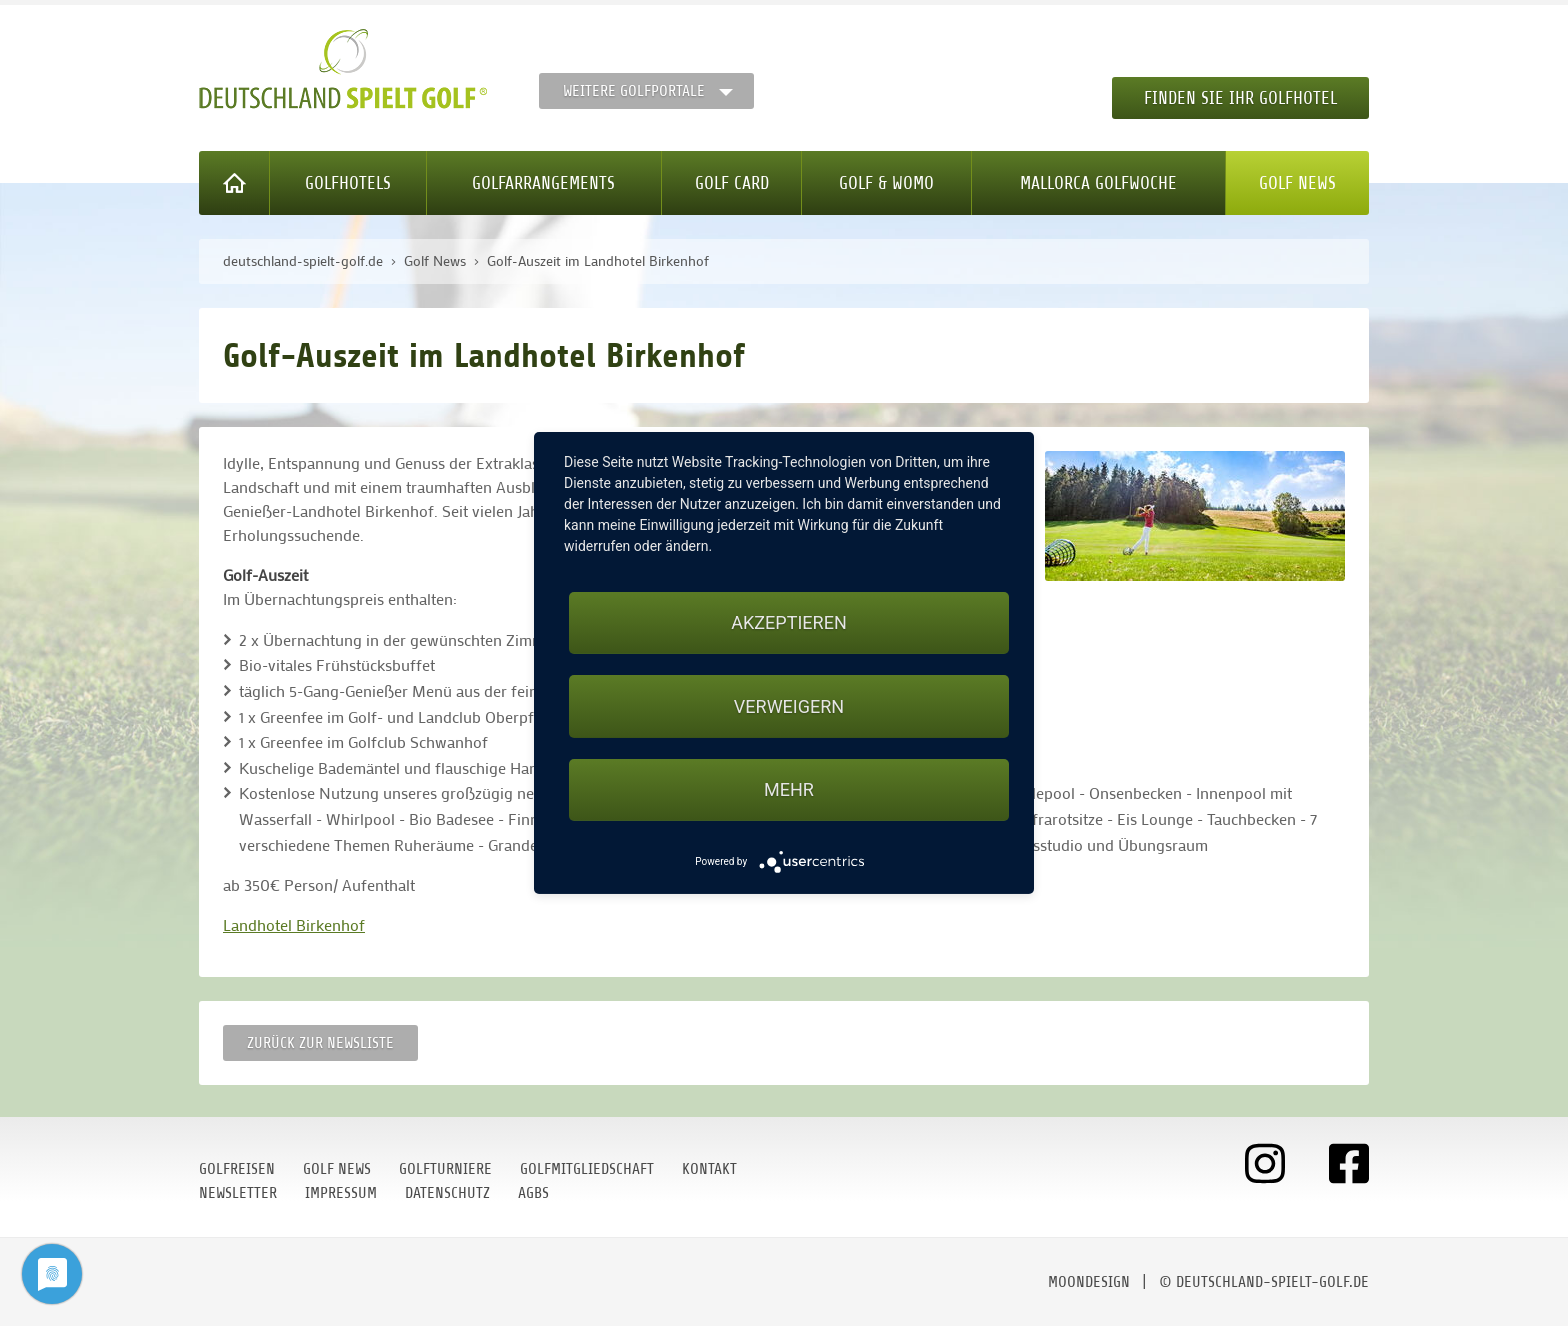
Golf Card (732, 183)
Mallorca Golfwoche (1098, 183)
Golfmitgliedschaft (587, 1169)
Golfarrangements (543, 183)
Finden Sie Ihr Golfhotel (1240, 98)
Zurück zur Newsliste (320, 1043)
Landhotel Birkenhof (294, 924)
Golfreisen (237, 1169)
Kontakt (709, 1169)
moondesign (1089, 1282)
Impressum (341, 1193)
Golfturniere (445, 1169)
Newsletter (238, 1193)
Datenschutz (447, 1193)
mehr (789, 789)
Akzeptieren (788, 622)
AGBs (533, 1193)
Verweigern (789, 706)
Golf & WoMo (886, 183)
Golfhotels (348, 183)
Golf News (1297, 183)
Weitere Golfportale (634, 91)
